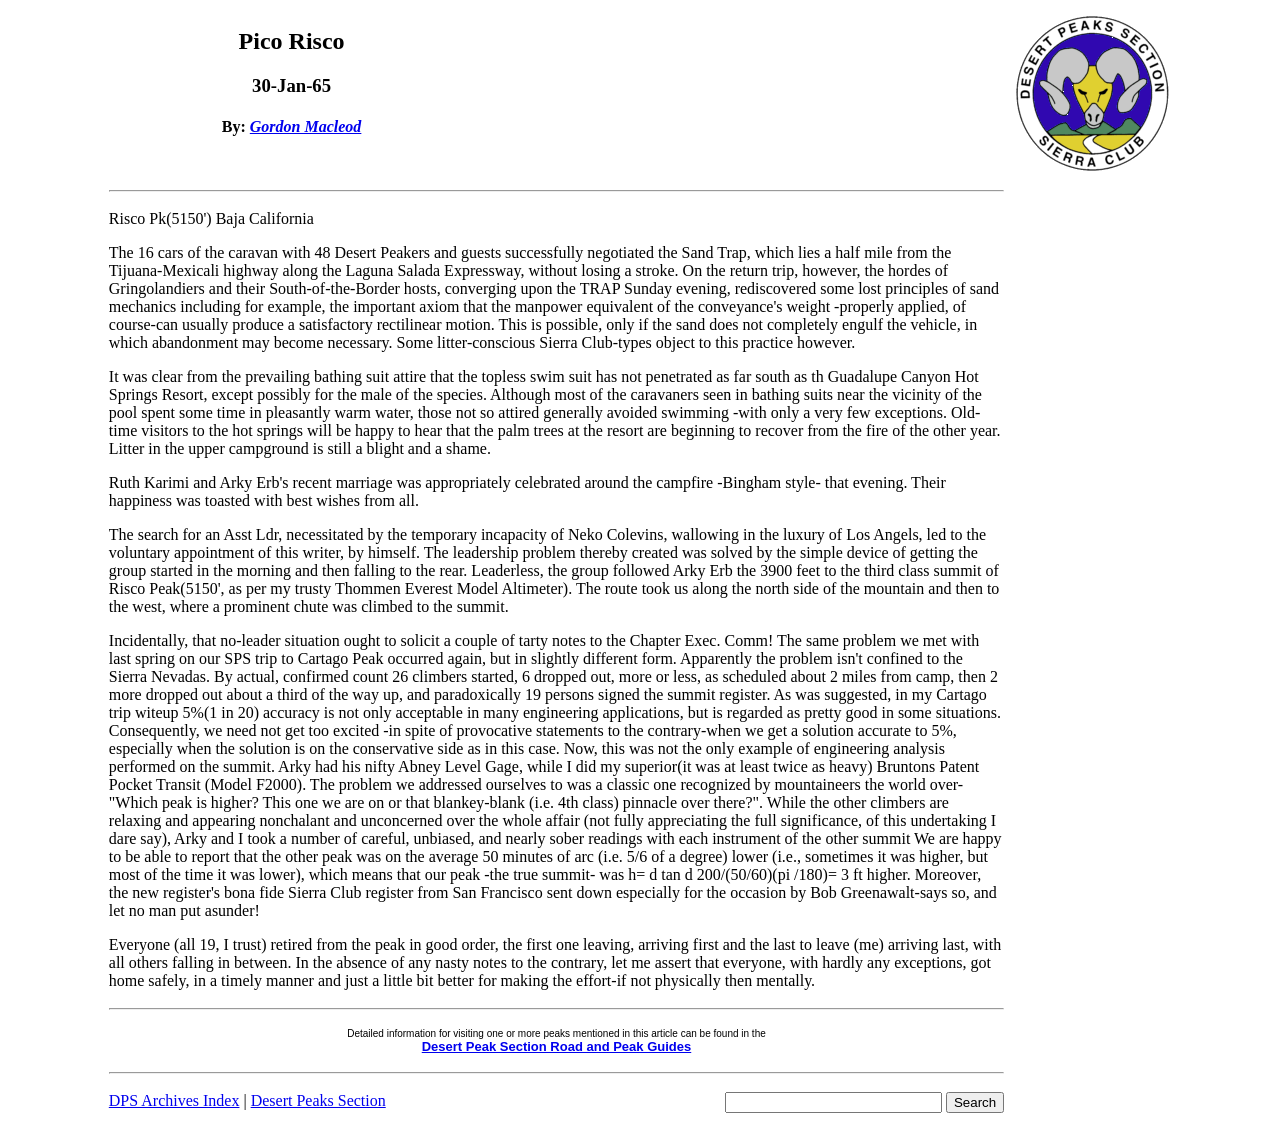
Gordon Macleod (306, 126)
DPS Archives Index (174, 1100)
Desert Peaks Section (318, 1100)
